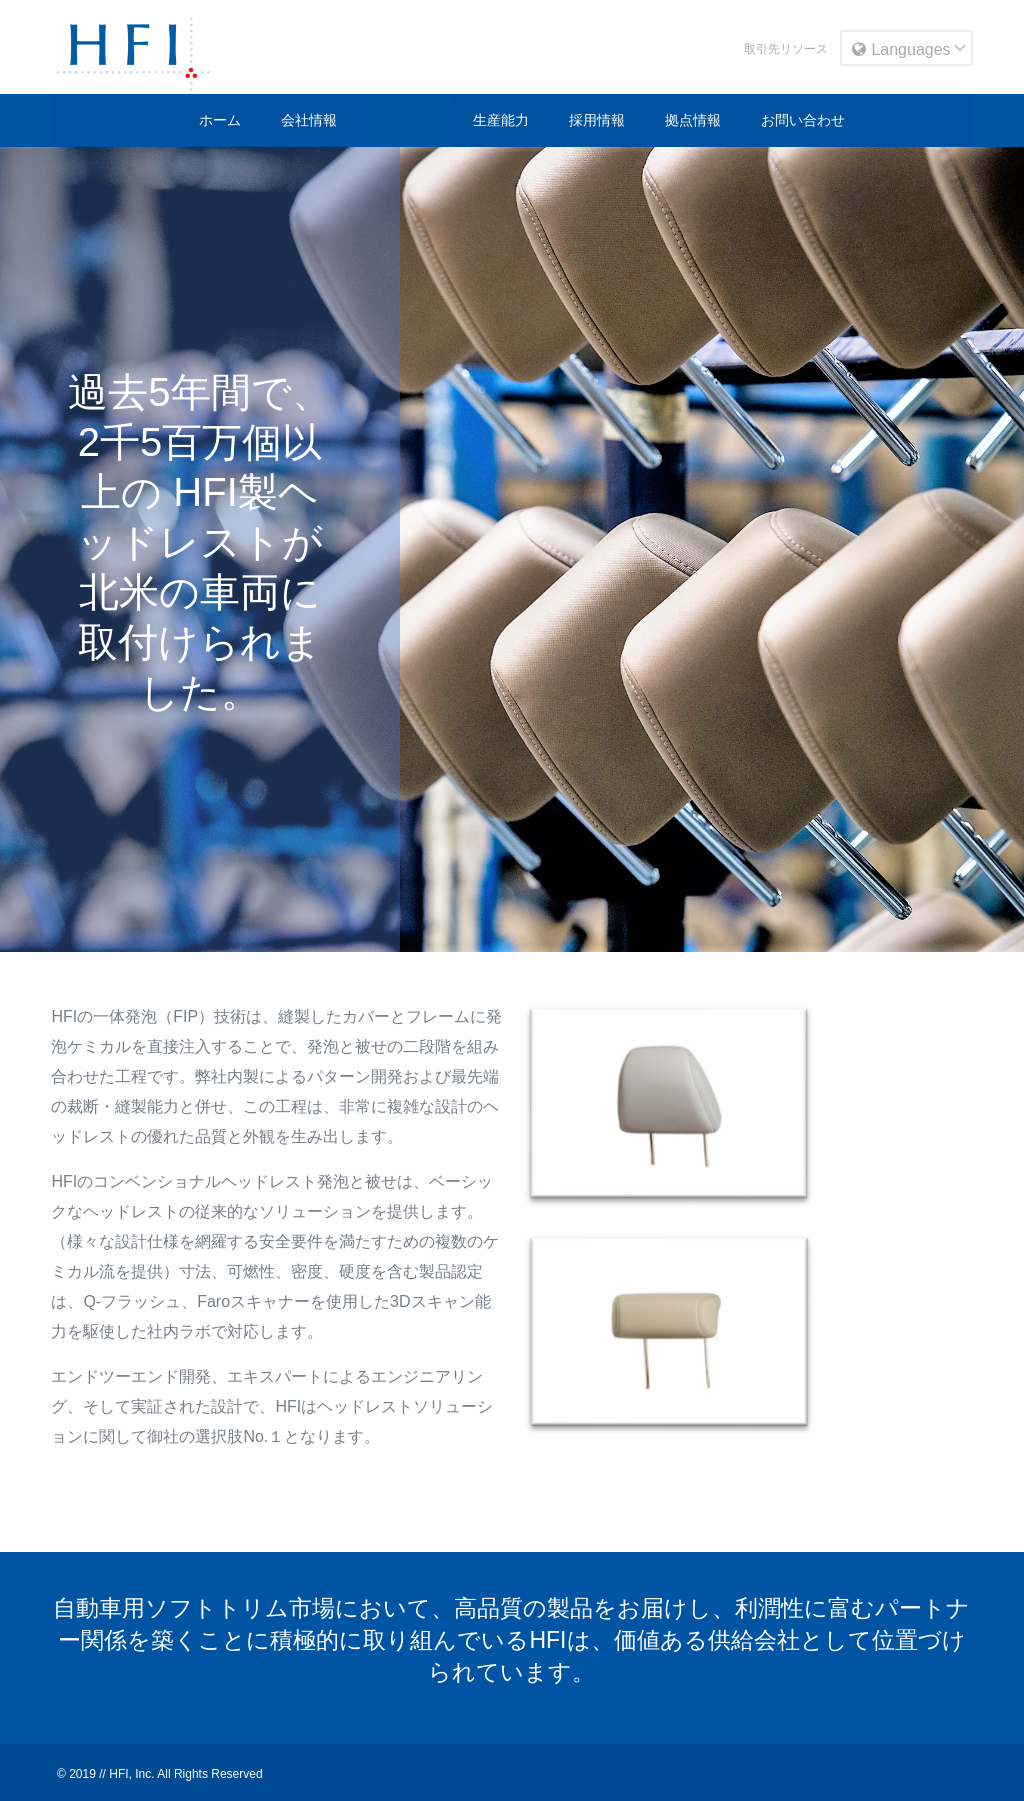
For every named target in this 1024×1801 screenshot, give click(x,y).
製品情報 (405, 120)
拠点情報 (693, 120)
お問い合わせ (803, 120)
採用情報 (597, 120)
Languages (901, 49)
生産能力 (501, 120)
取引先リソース (786, 49)
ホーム (220, 120)
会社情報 (309, 120)
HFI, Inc (130, 1774)
